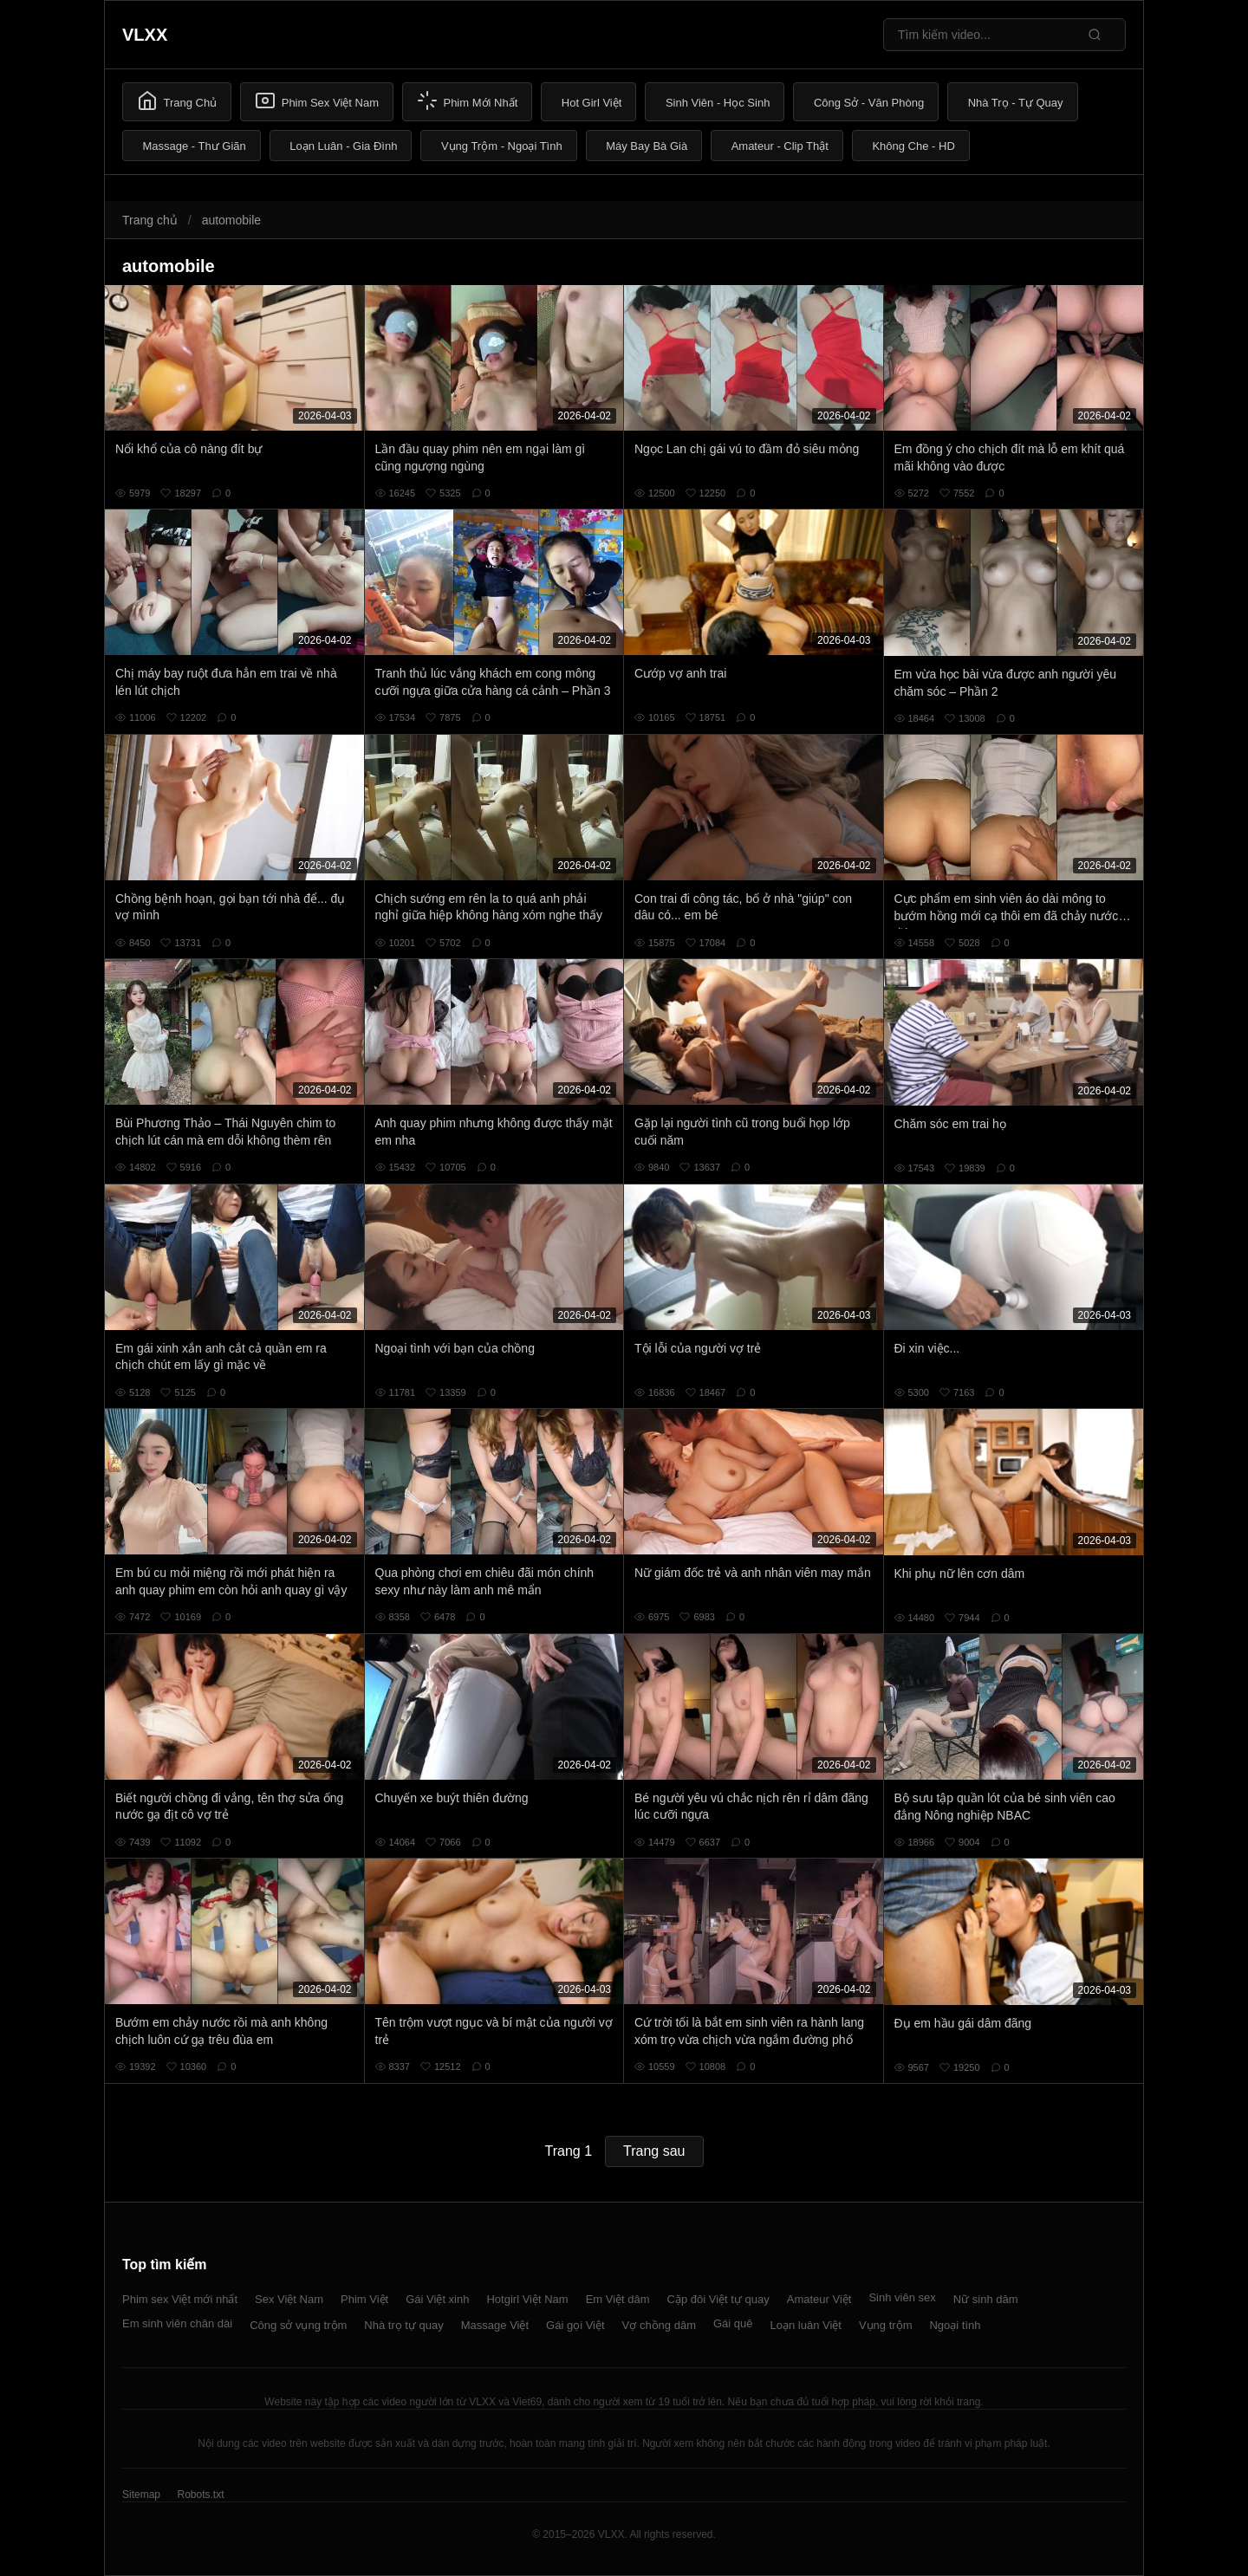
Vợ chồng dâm (659, 2325)
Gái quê (733, 2323)
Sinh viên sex (901, 2297)
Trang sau (654, 2151)
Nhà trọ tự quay (403, 2325)
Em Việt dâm (618, 2299)
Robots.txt (200, 2494)
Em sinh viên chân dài (177, 2323)
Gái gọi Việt (575, 2325)
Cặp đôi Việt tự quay (718, 2299)
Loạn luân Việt (806, 2325)
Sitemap (141, 2494)
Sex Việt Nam (289, 2299)
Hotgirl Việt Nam (527, 2299)
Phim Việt (364, 2299)
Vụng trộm (886, 2325)
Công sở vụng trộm (298, 2325)
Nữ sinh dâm (985, 2299)
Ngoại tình (954, 2325)
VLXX (144, 34)
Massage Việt (495, 2325)
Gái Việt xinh (437, 2299)
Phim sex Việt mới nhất (179, 2299)
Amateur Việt (819, 2299)
